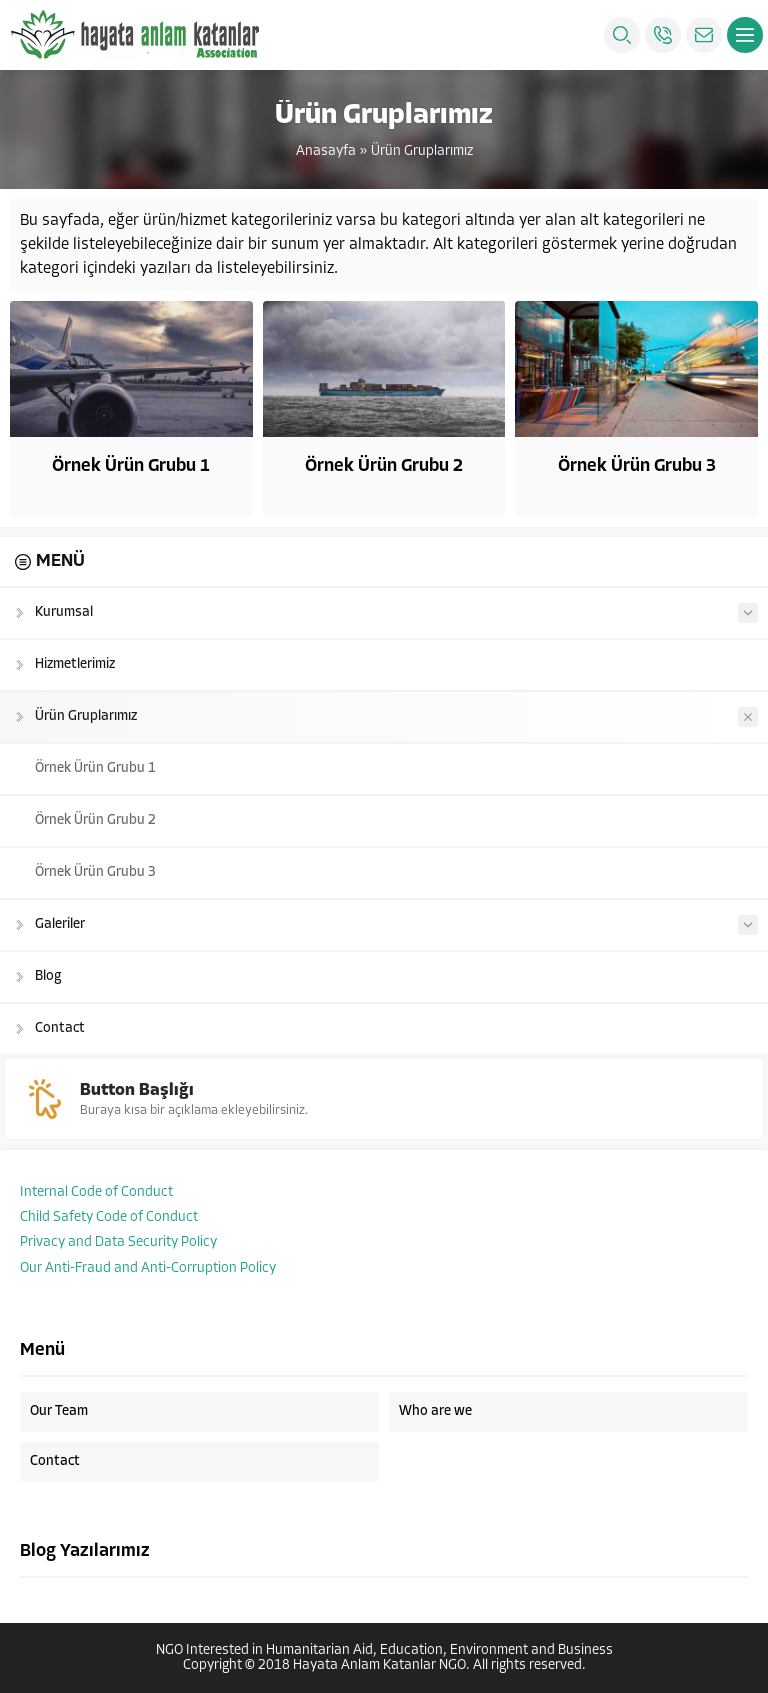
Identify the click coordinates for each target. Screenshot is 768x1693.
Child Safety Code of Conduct (109, 1217)
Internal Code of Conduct (96, 1192)
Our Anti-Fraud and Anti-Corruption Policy (148, 1268)
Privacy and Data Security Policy (118, 1242)
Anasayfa (326, 151)
